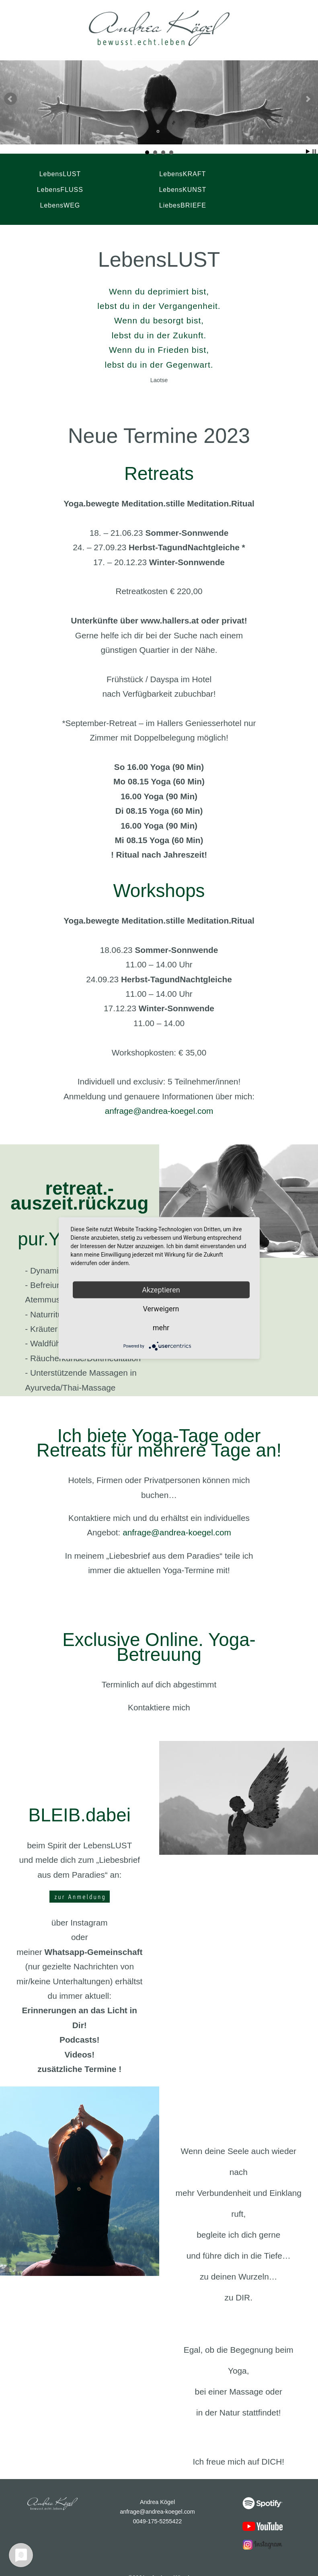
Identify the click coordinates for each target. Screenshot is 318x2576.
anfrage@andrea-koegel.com (159, 1094)
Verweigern (161, 1308)
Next (307, 99)
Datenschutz (185, 2567)
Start (308, 151)
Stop (314, 151)
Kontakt (127, 2567)
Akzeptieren (161, 1290)
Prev (10, 99)
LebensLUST (47, 173)
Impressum (154, 2567)
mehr (161, 1327)
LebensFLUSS (238, 173)
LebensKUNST (48, 188)
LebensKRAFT (143, 173)
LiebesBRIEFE (238, 188)
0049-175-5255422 (157, 2505)
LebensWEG (143, 188)
